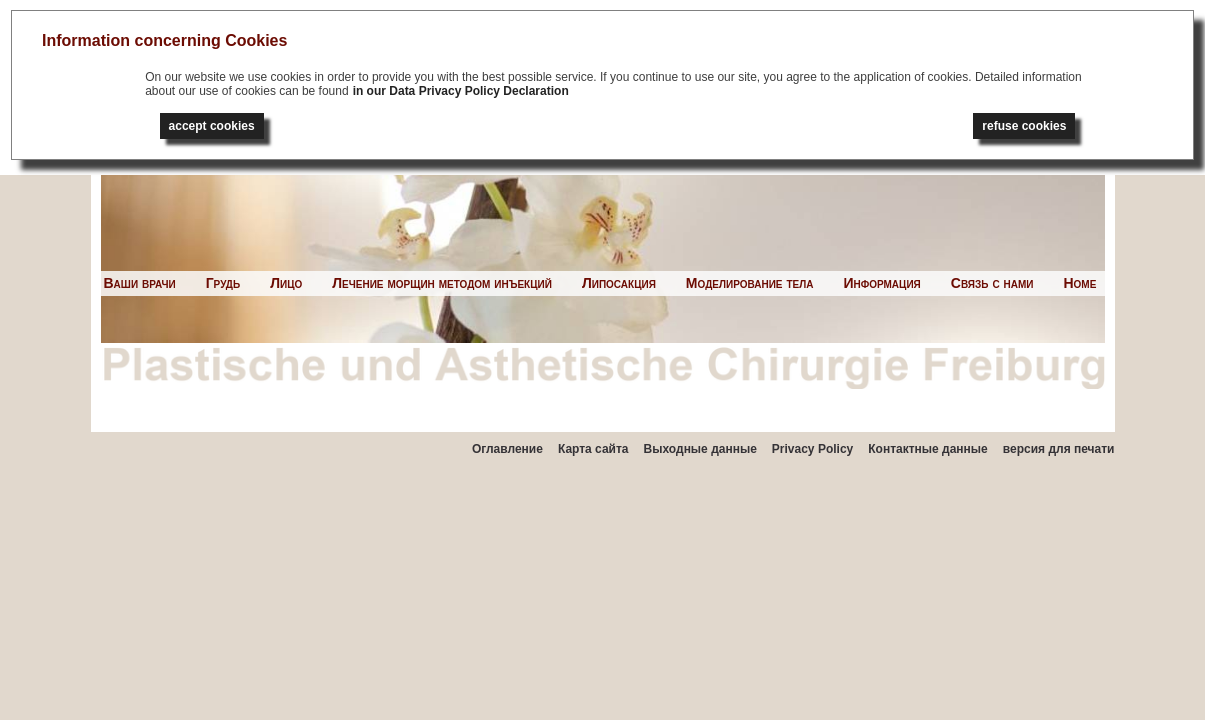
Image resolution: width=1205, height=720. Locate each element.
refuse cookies (1024, 126)
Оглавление (507, 449)
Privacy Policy (812, 449)
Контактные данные (928, 449)
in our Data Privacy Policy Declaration (461, 91)
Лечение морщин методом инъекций (442, 283)
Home (1079, 283)
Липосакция (619, 283)
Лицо (286, 283)
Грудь (223, 283)
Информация (881, 283)
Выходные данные (700, 449)
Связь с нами (992, 283)
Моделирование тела (750, 283)
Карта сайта (593, 449)
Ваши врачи (140, 283)
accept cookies (212, 126)
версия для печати (1059, 449)
